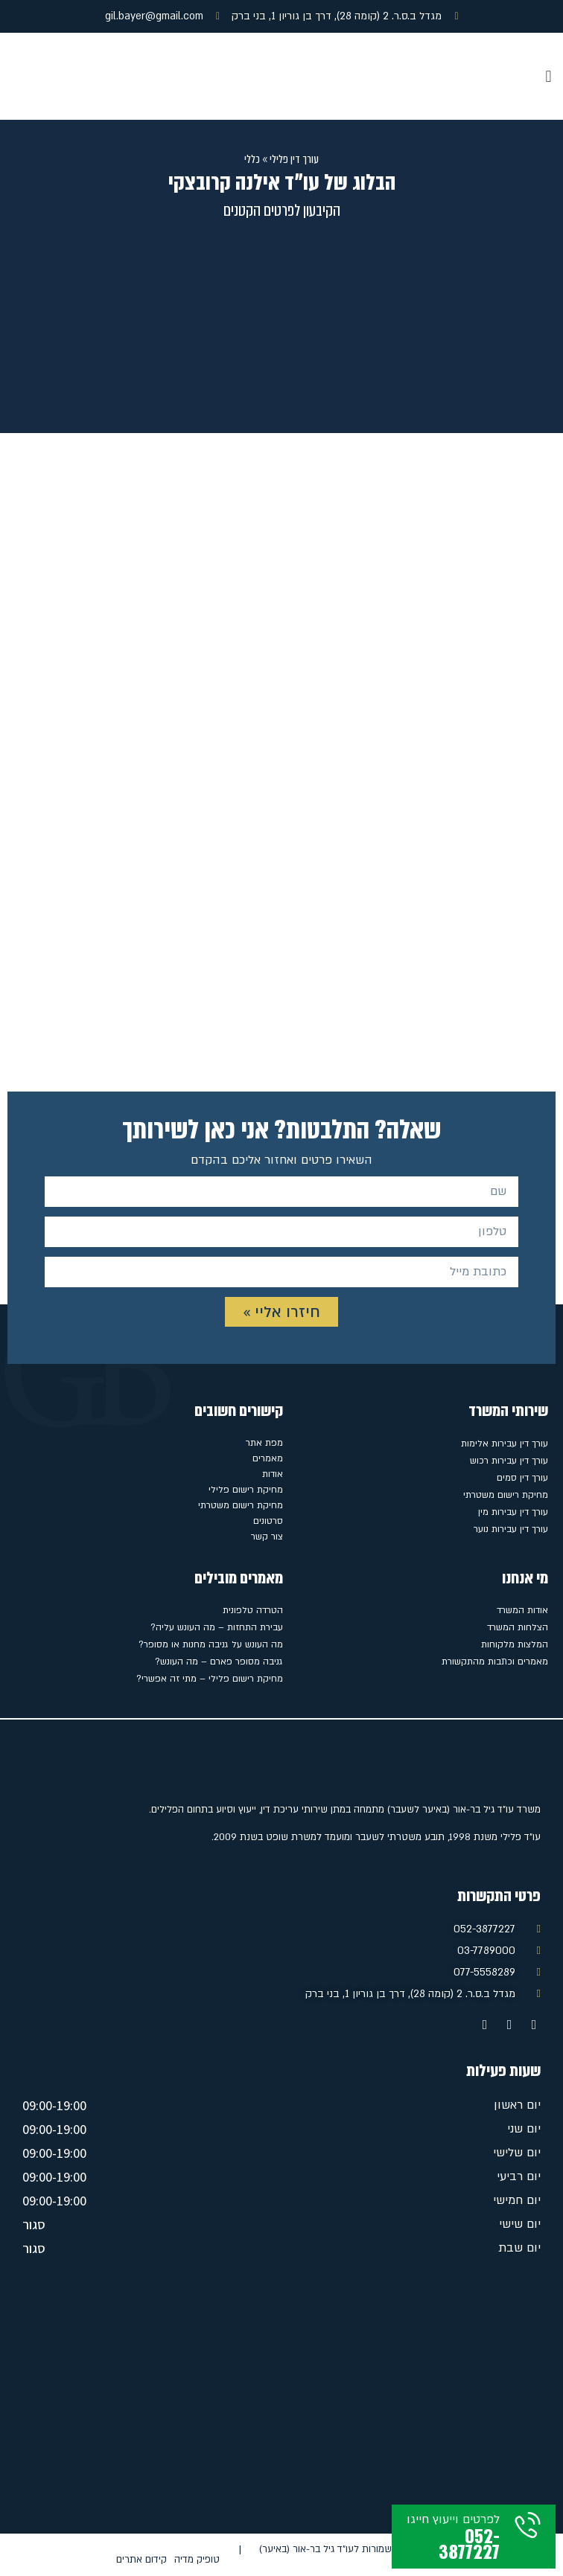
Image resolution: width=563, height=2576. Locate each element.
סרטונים (268, 1521)
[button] (548, 76)
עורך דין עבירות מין (513, 1512)
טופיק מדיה (197, 2559)
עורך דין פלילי (294, 159)
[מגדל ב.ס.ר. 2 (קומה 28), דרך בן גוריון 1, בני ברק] (281, 2399)
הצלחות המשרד (517, 1627)
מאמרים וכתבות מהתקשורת (495, 1661)
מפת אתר (264, 1443)
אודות (272, 1474)
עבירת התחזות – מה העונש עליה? (216, 1627)
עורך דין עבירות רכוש (509, 1461)
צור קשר (267, 1536)
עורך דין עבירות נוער (511, 1529)
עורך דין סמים (522, 1478)
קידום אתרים (141, 2559)
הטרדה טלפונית (253, 1610)
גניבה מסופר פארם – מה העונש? (219, 1661)
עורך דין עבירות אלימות (504, 1443)
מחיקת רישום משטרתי (505, 1495)
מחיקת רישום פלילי (246, 1490)
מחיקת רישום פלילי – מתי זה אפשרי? (209, 1679)
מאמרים (267, 1458)
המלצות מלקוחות (514, 1644)
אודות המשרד (522, 1610)
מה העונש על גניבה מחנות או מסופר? (211, 1644)
